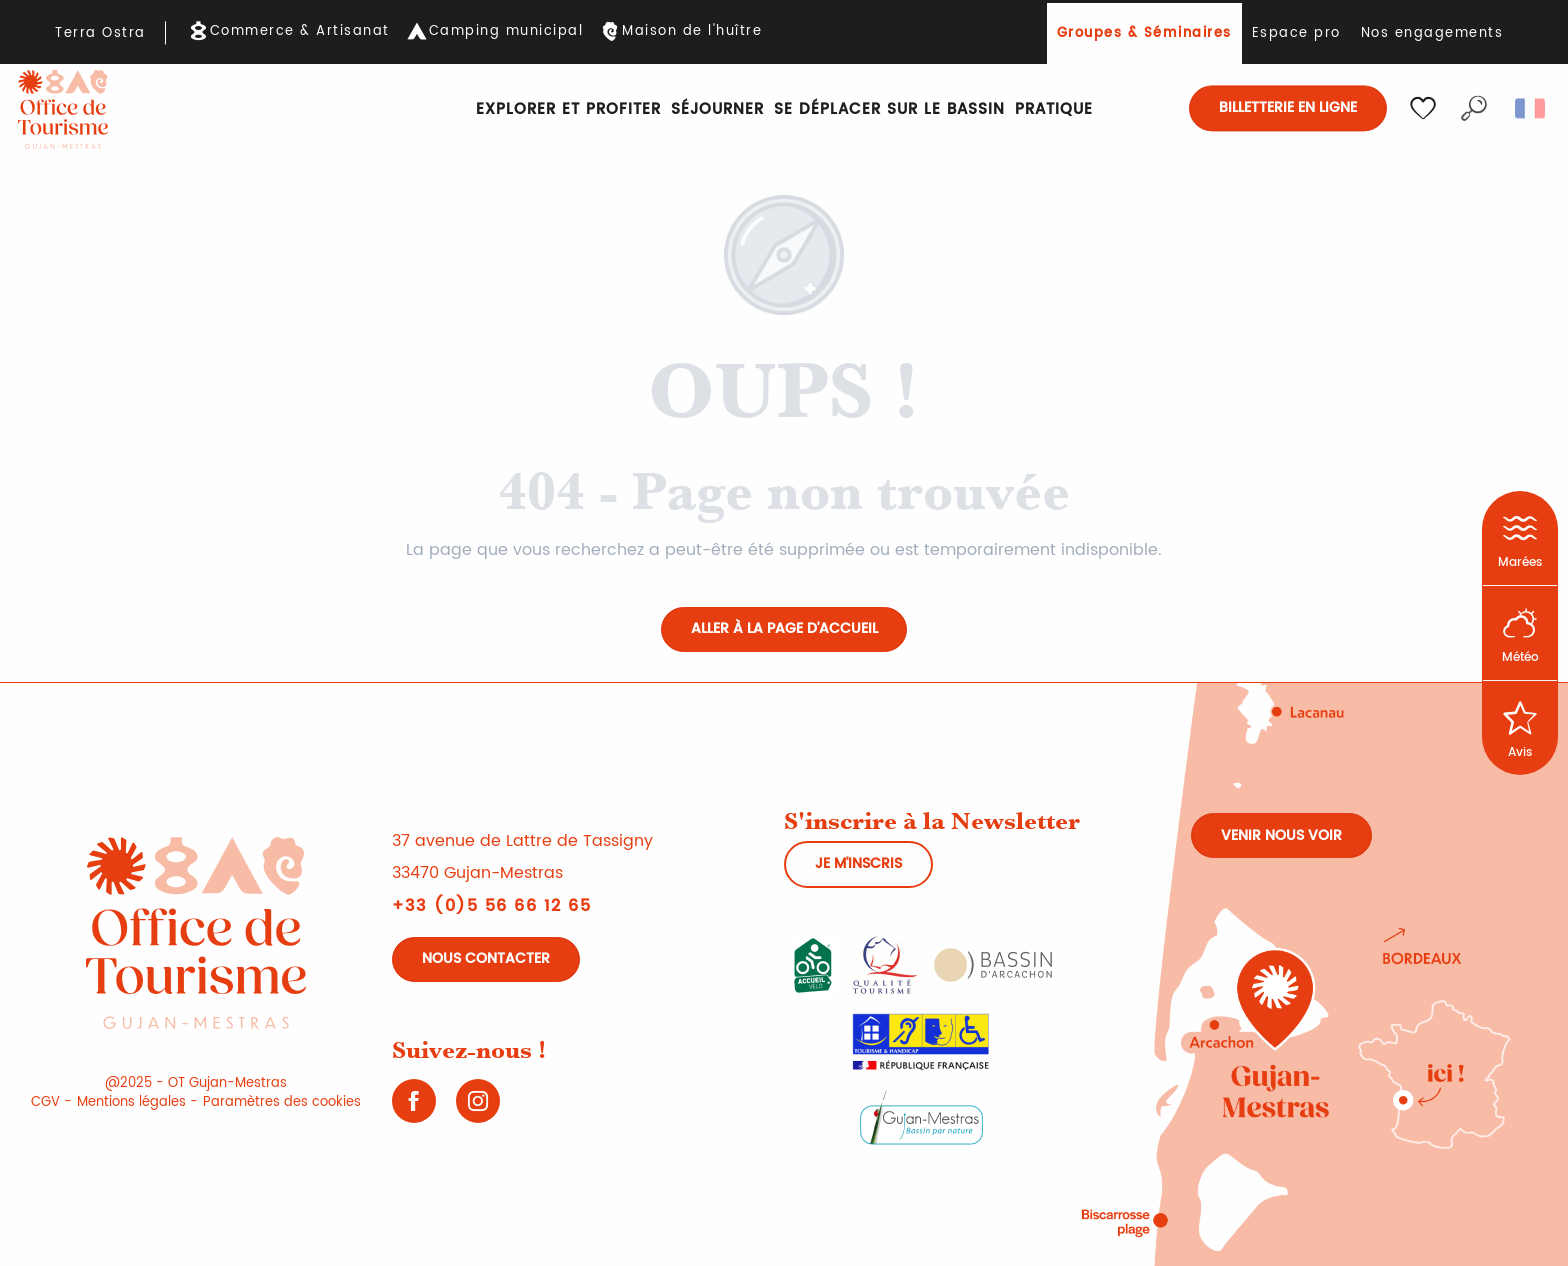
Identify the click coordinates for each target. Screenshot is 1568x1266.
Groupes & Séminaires (1144, 33)
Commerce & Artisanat (300, 32)
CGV (45, 1102)
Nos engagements (1432, 33)
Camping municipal (506, 32)
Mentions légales (131, 1102)
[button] (1474, 108)
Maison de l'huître (692, 32)
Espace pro (1296, 33)
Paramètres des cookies (282, 1102)
